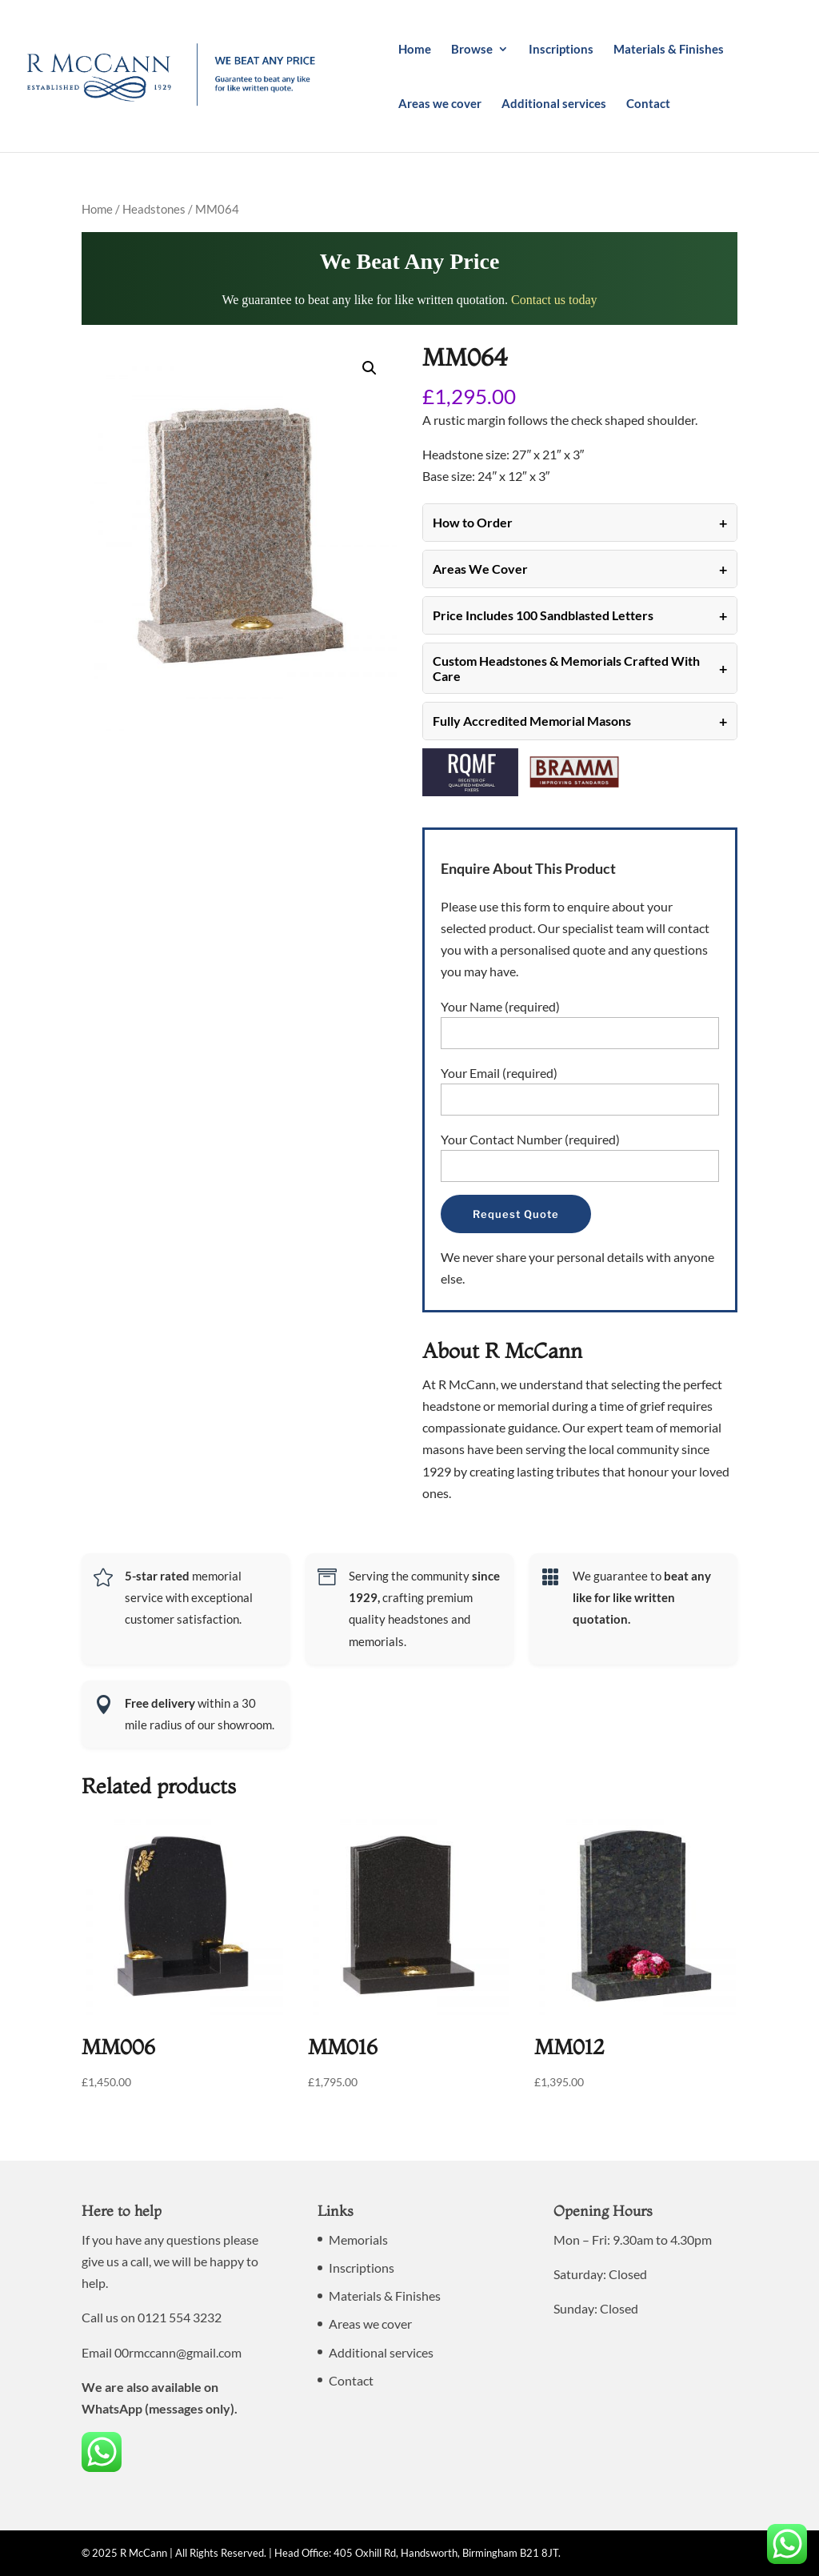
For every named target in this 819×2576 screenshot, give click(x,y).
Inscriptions (561, 49)
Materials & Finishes (668, 49)
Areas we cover (439, 104)
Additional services (553, 104)
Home (414, 49)
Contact (648, 104)
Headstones (154, 209)
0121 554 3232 (180, 2317)
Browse (472, 49)
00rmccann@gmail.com (178, 2352)
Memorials (358, 2239)
